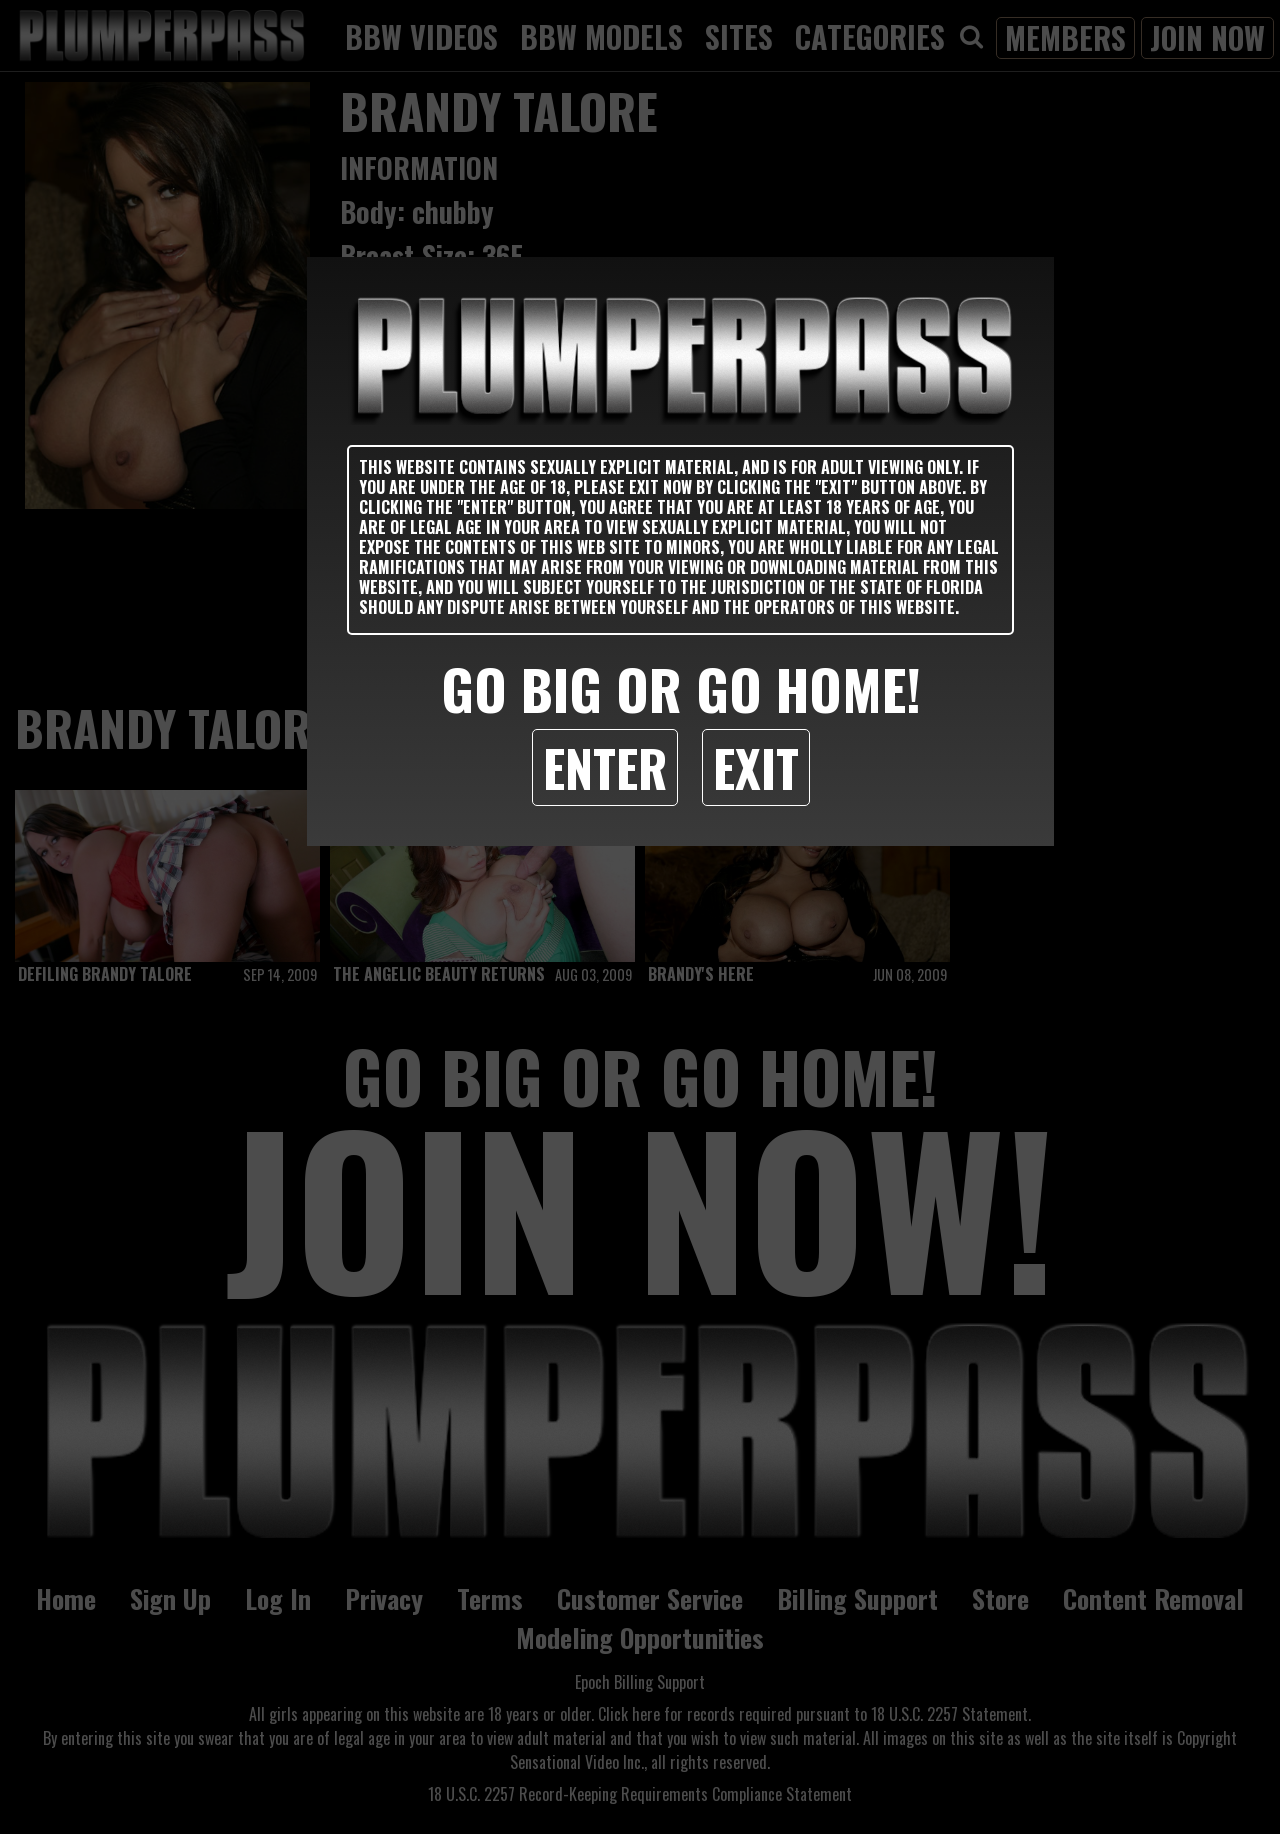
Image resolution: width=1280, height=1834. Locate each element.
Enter (605, 767)
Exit (756, 767)
